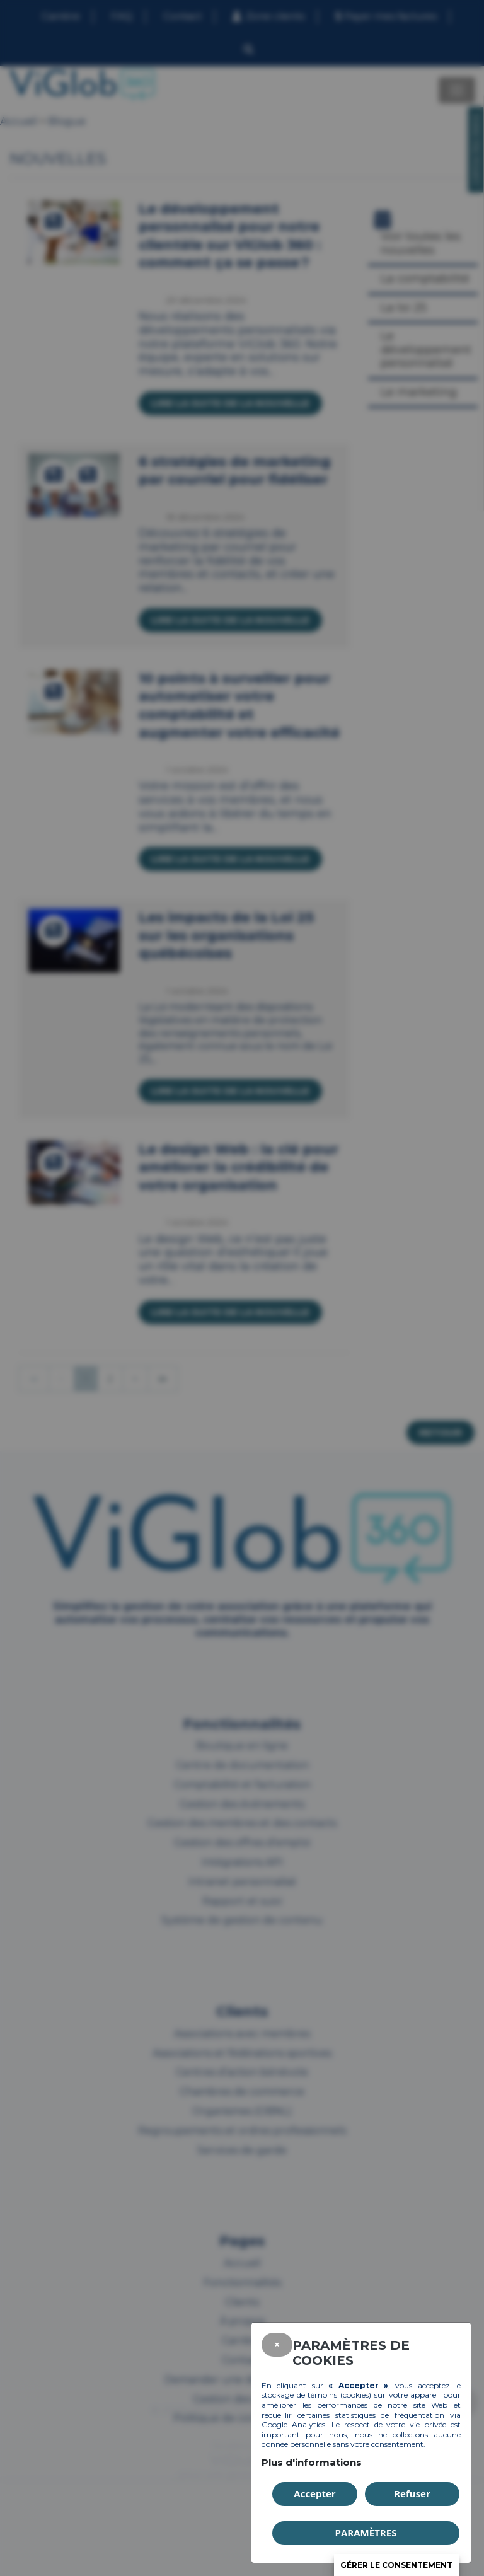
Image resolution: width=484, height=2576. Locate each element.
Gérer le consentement (396, 2565)
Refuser (412, 2493)
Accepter (314, 2493)
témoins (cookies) (339, 2395)
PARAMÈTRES (366, 2532)
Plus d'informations (312, 2462)
